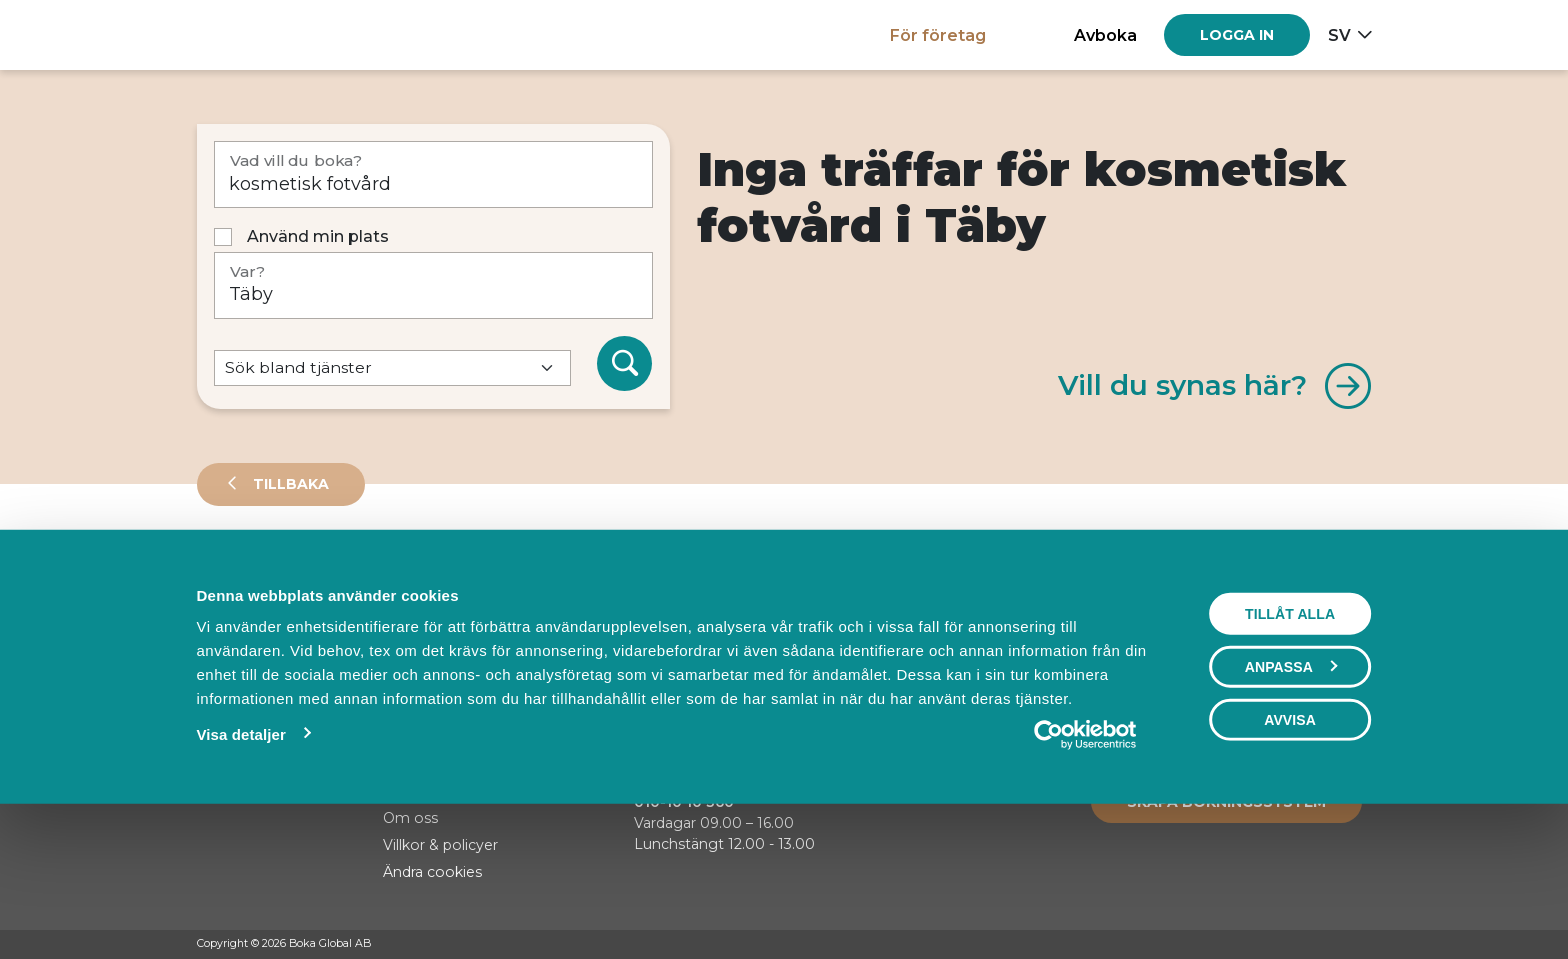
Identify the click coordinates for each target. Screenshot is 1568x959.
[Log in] (1237, 35)
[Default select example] (392, 368)
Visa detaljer (240, 871)
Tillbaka (289, 484)
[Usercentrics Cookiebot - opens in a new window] (1085, 872)
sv (1339, 35)
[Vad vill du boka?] (434, 174)
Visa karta (1290, 642)
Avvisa (1290, 857)
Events (407, 574)
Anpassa (1291, 804)
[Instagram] (1324, 945)
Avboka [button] (1105, 35)
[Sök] (625, 364)
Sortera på (246, 640)
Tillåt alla (1290, 751)
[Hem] (266, 34)
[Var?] (434, 285)
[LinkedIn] (1362, 945)
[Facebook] (1286, 945)
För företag (938, 35)
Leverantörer (276, 574)
